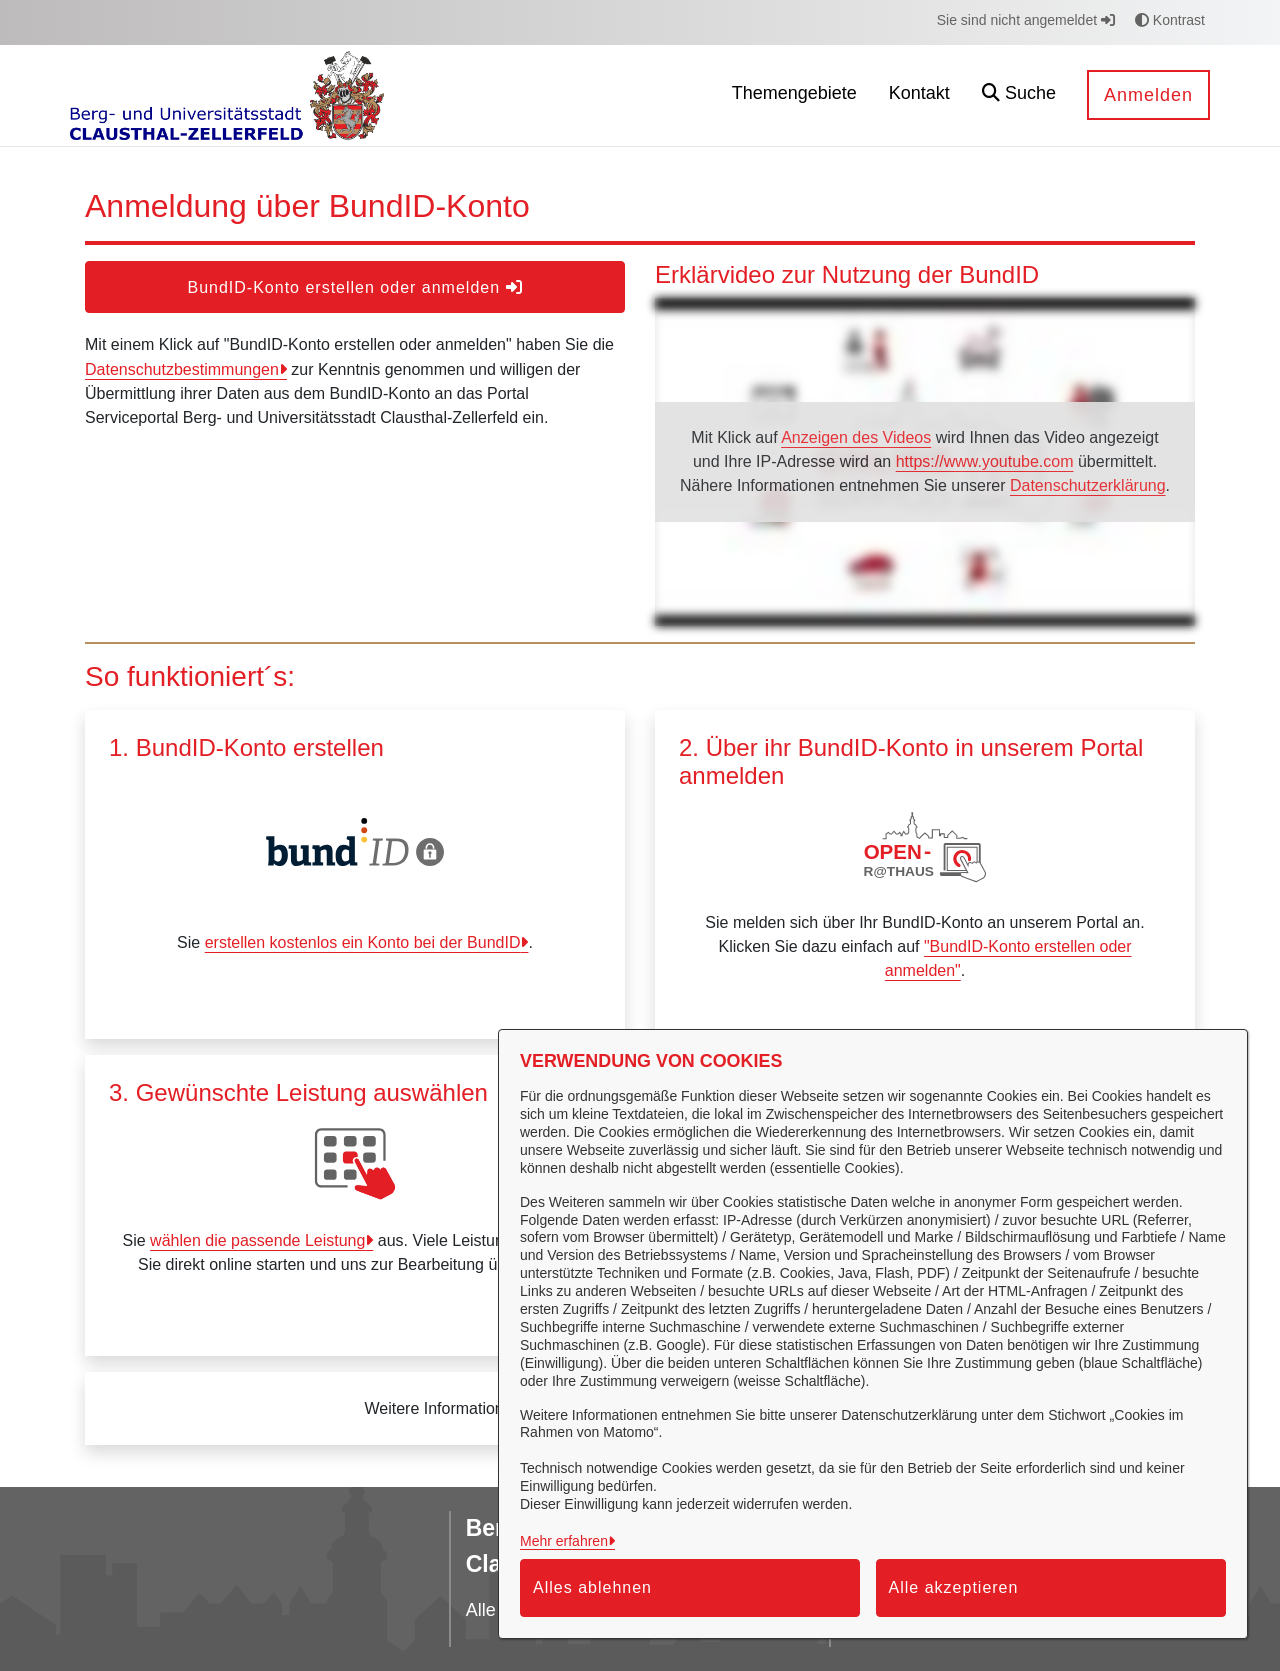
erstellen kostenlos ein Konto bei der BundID (363, 942)
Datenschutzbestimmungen (182, 369)
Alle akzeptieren (954, 1587)
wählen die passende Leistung (257, 1240)
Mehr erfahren (564, 1541)
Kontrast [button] (1170, 20)
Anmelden (1148, 95)
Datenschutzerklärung (1088, 485)
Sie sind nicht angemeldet (1026, 20)
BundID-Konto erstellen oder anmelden (354, 287)
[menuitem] (794, 95)
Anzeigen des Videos (856, 437)
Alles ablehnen (592, 1587)
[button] (1019, 95)
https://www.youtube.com (985, 461)
